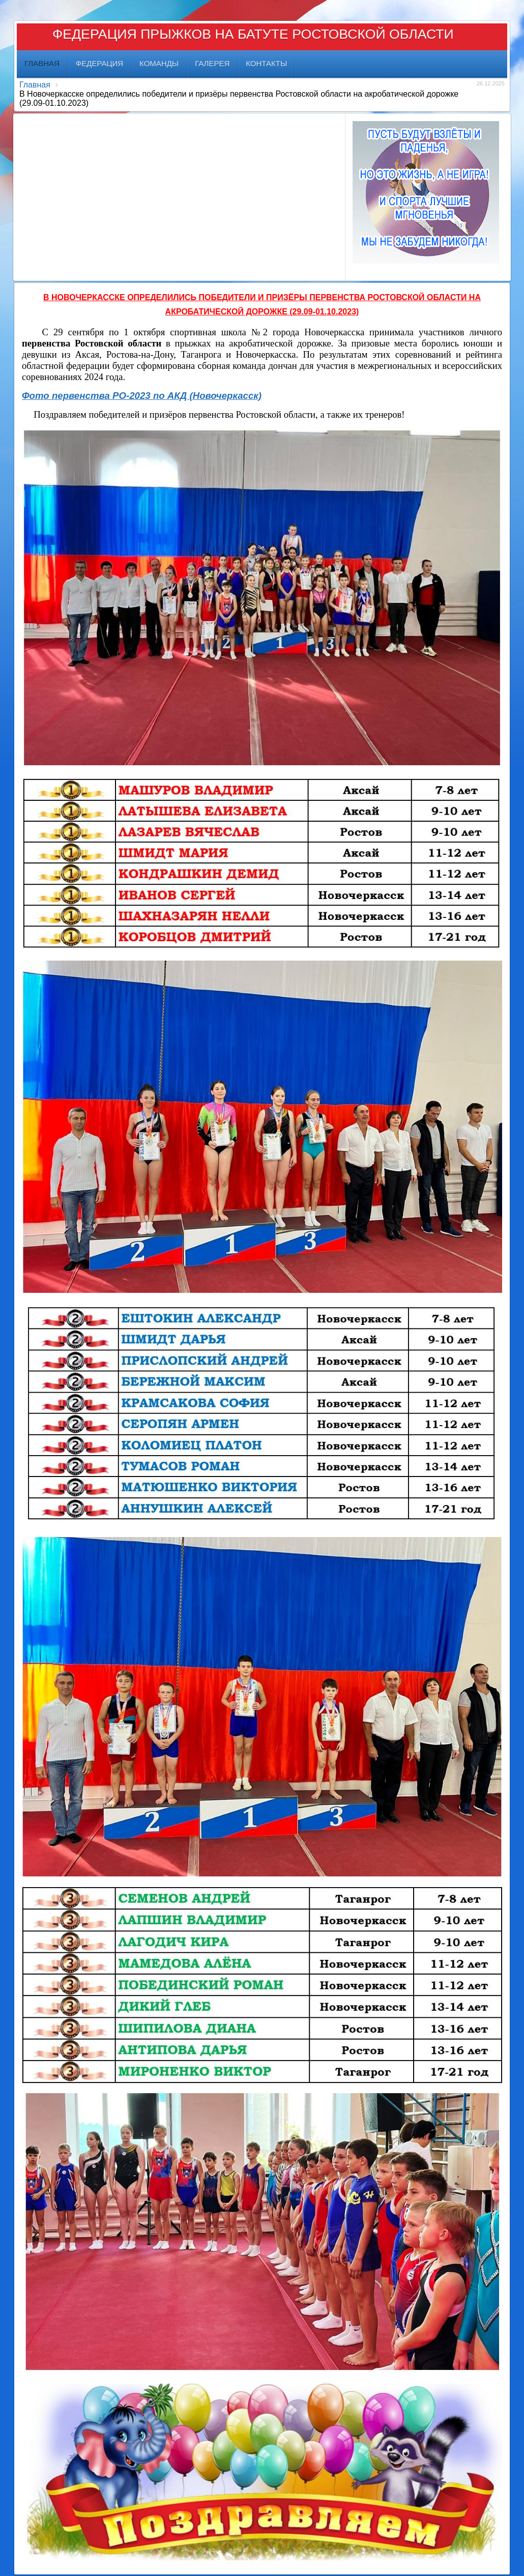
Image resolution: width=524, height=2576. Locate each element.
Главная (34, 84)
